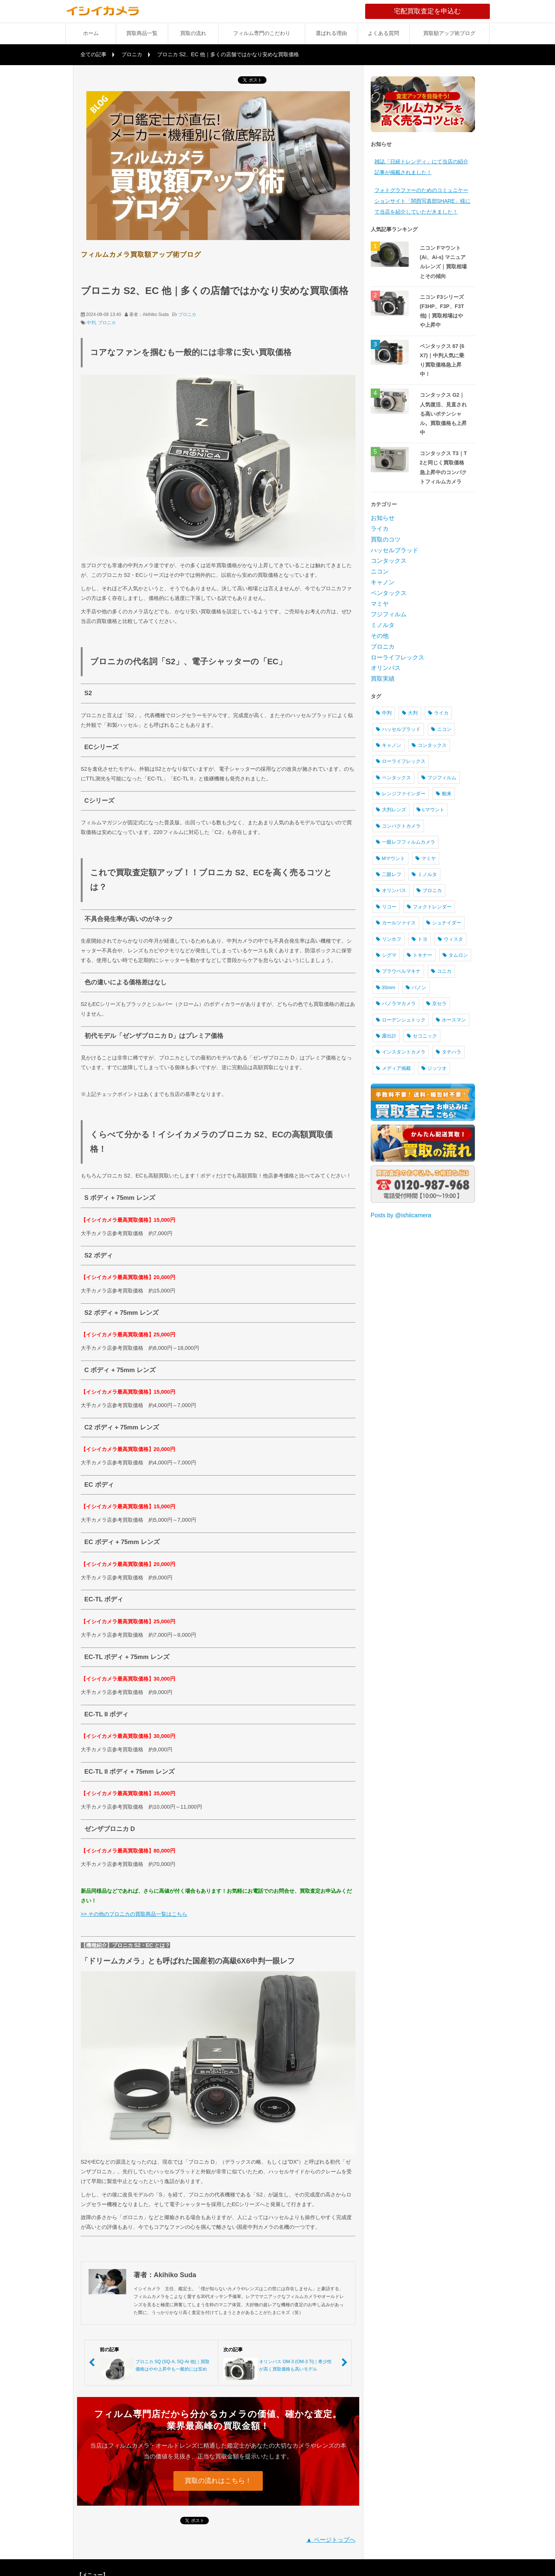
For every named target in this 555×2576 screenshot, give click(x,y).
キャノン (383, 582)
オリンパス (386, 668)
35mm (385, 987)
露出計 (386, 1036)
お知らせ (383, 518)
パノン (416, 987)
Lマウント (430, 809)
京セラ (436, 1003)
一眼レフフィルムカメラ (405, 842)
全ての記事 (93, 54)
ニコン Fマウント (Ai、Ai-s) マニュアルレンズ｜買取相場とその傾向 (443, 262)
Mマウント (390, 858)
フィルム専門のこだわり (261, 33)
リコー (386, 907)
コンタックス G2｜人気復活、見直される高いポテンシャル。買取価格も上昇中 (443, 413)
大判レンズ (391, 809)
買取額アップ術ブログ (449, 33)
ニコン (380, 571)
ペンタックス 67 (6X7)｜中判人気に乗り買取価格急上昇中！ (442, 360)
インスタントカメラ (400, 1052)
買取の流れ (193, 33)
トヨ (419, 939)
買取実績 (383, 678)
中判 (91, 322)
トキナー (419, 955)
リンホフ (388, 939)
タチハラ (448, 1052)
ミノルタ (383, 625)
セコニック (422, 1036)
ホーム (91, 33)
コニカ (441, 971)
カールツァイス (396, 923)
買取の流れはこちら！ (218, 2480)
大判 (410, 713)
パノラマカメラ (396, 1003)
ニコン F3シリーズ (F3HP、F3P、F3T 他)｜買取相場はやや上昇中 (442, 311)
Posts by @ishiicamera (401, 1215)
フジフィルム (388, 614)
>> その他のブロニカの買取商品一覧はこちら (134, 1914)
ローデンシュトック (400, 1020)
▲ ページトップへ (330, 2540)
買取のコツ (386, 539)
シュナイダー (443, 923)
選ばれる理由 (331, 33)
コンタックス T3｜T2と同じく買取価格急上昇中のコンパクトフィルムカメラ (443, 467)
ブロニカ (131, 54)
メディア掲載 (393, 1068)
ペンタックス (388, 593)
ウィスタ (450, 939)
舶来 (444, 793)
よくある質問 (383, 33)
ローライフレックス (397, 657)
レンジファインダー (400, 793)
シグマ (386, 955)
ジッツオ (434, 1068)
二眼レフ (388, 874)
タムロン (455, 955)
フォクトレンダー (429, 907)
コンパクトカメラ (398, 826)
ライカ (380, 528)
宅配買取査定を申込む (441, 11)
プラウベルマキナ (398, 971)
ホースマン (451, 1020)
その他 (380, 636)
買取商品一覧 (141, 33)
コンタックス (388, 560)
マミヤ (380, 604)
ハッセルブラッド (394, 550)
